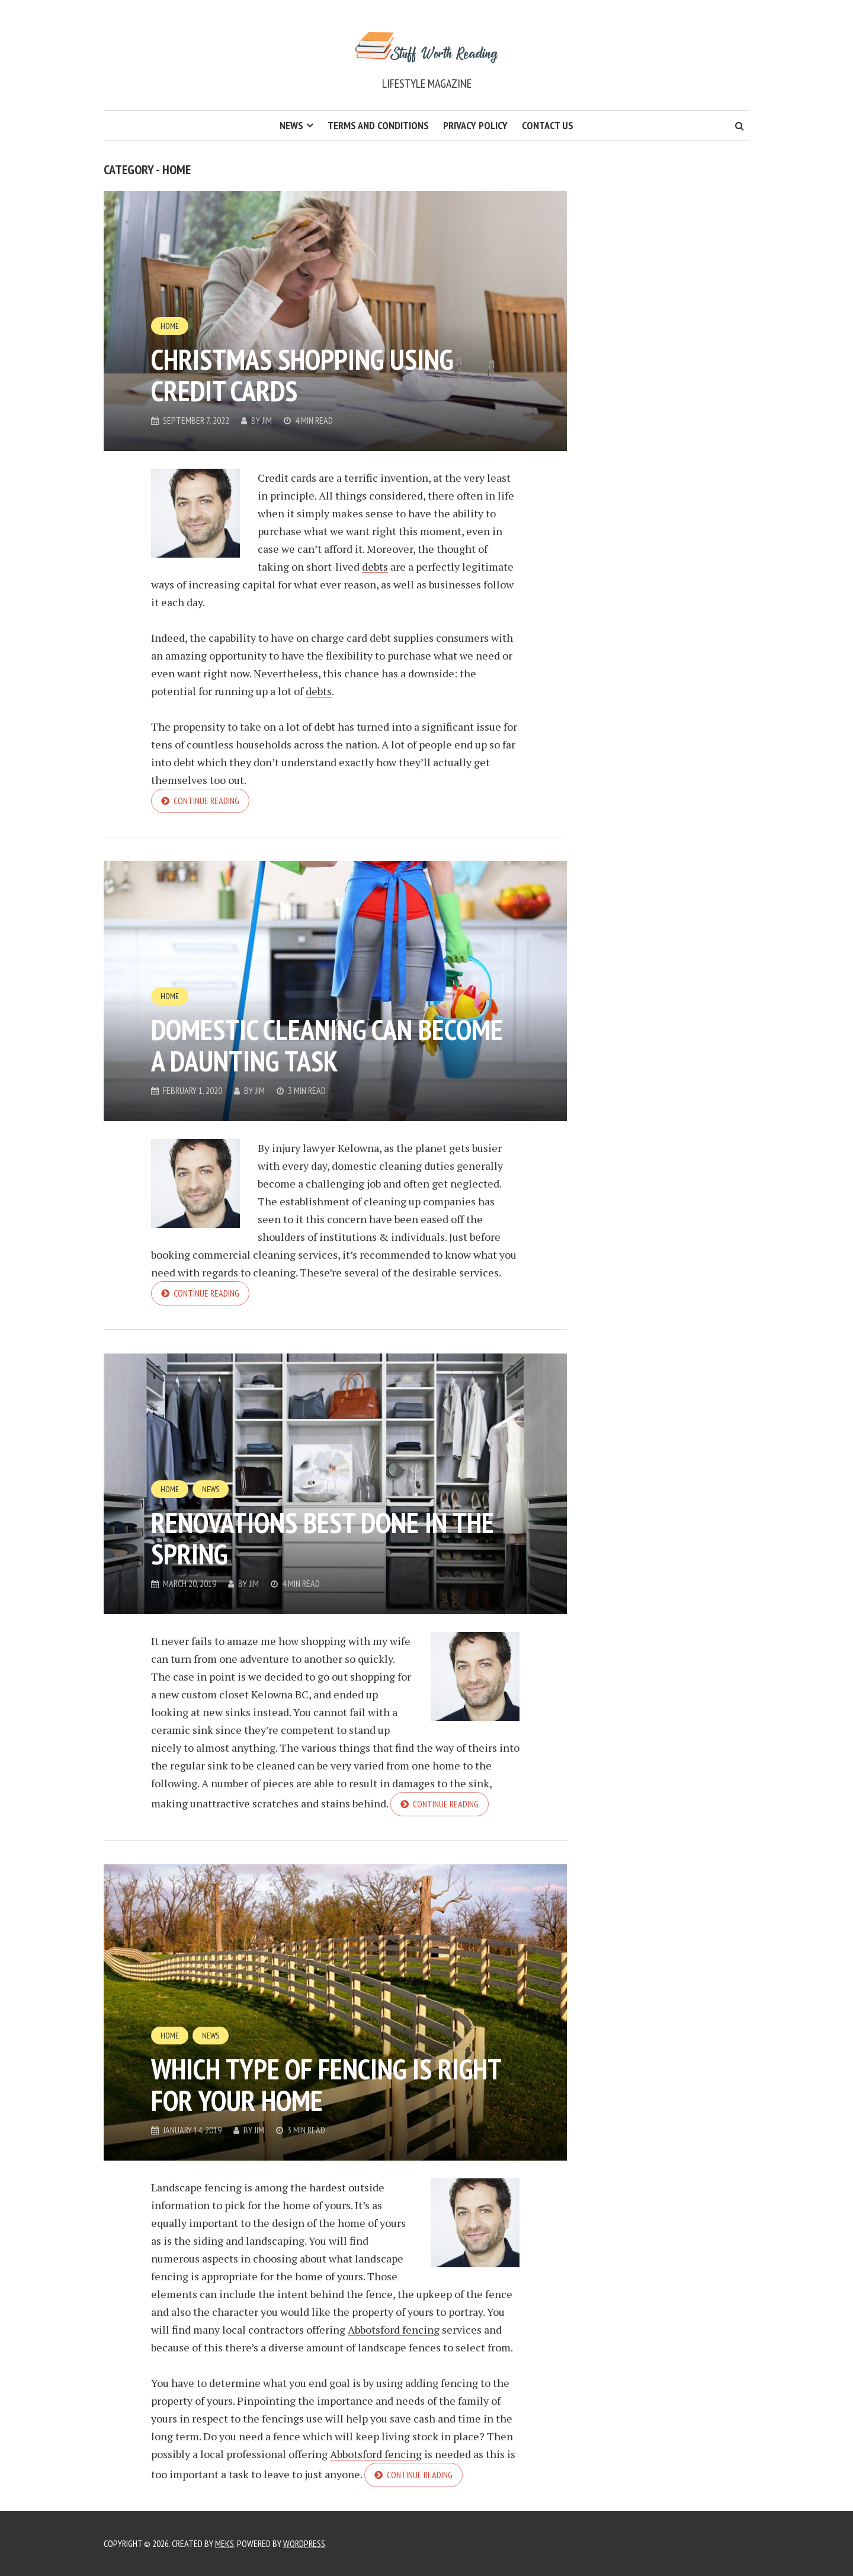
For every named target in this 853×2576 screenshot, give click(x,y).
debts (375, 566)
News (291, 125)
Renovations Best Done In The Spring (322, 1538)
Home (170, 326)
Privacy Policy (475, 125)
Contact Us (547, 125)
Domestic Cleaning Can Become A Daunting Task (327, 1045)
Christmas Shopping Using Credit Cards (302, 375)
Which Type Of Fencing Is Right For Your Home (326, 2084)
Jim (267, 420)
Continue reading (206, 801)
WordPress (304, 2543)
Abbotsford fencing (394, 2329)
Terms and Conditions (378, 125)
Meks (224, 2543)
